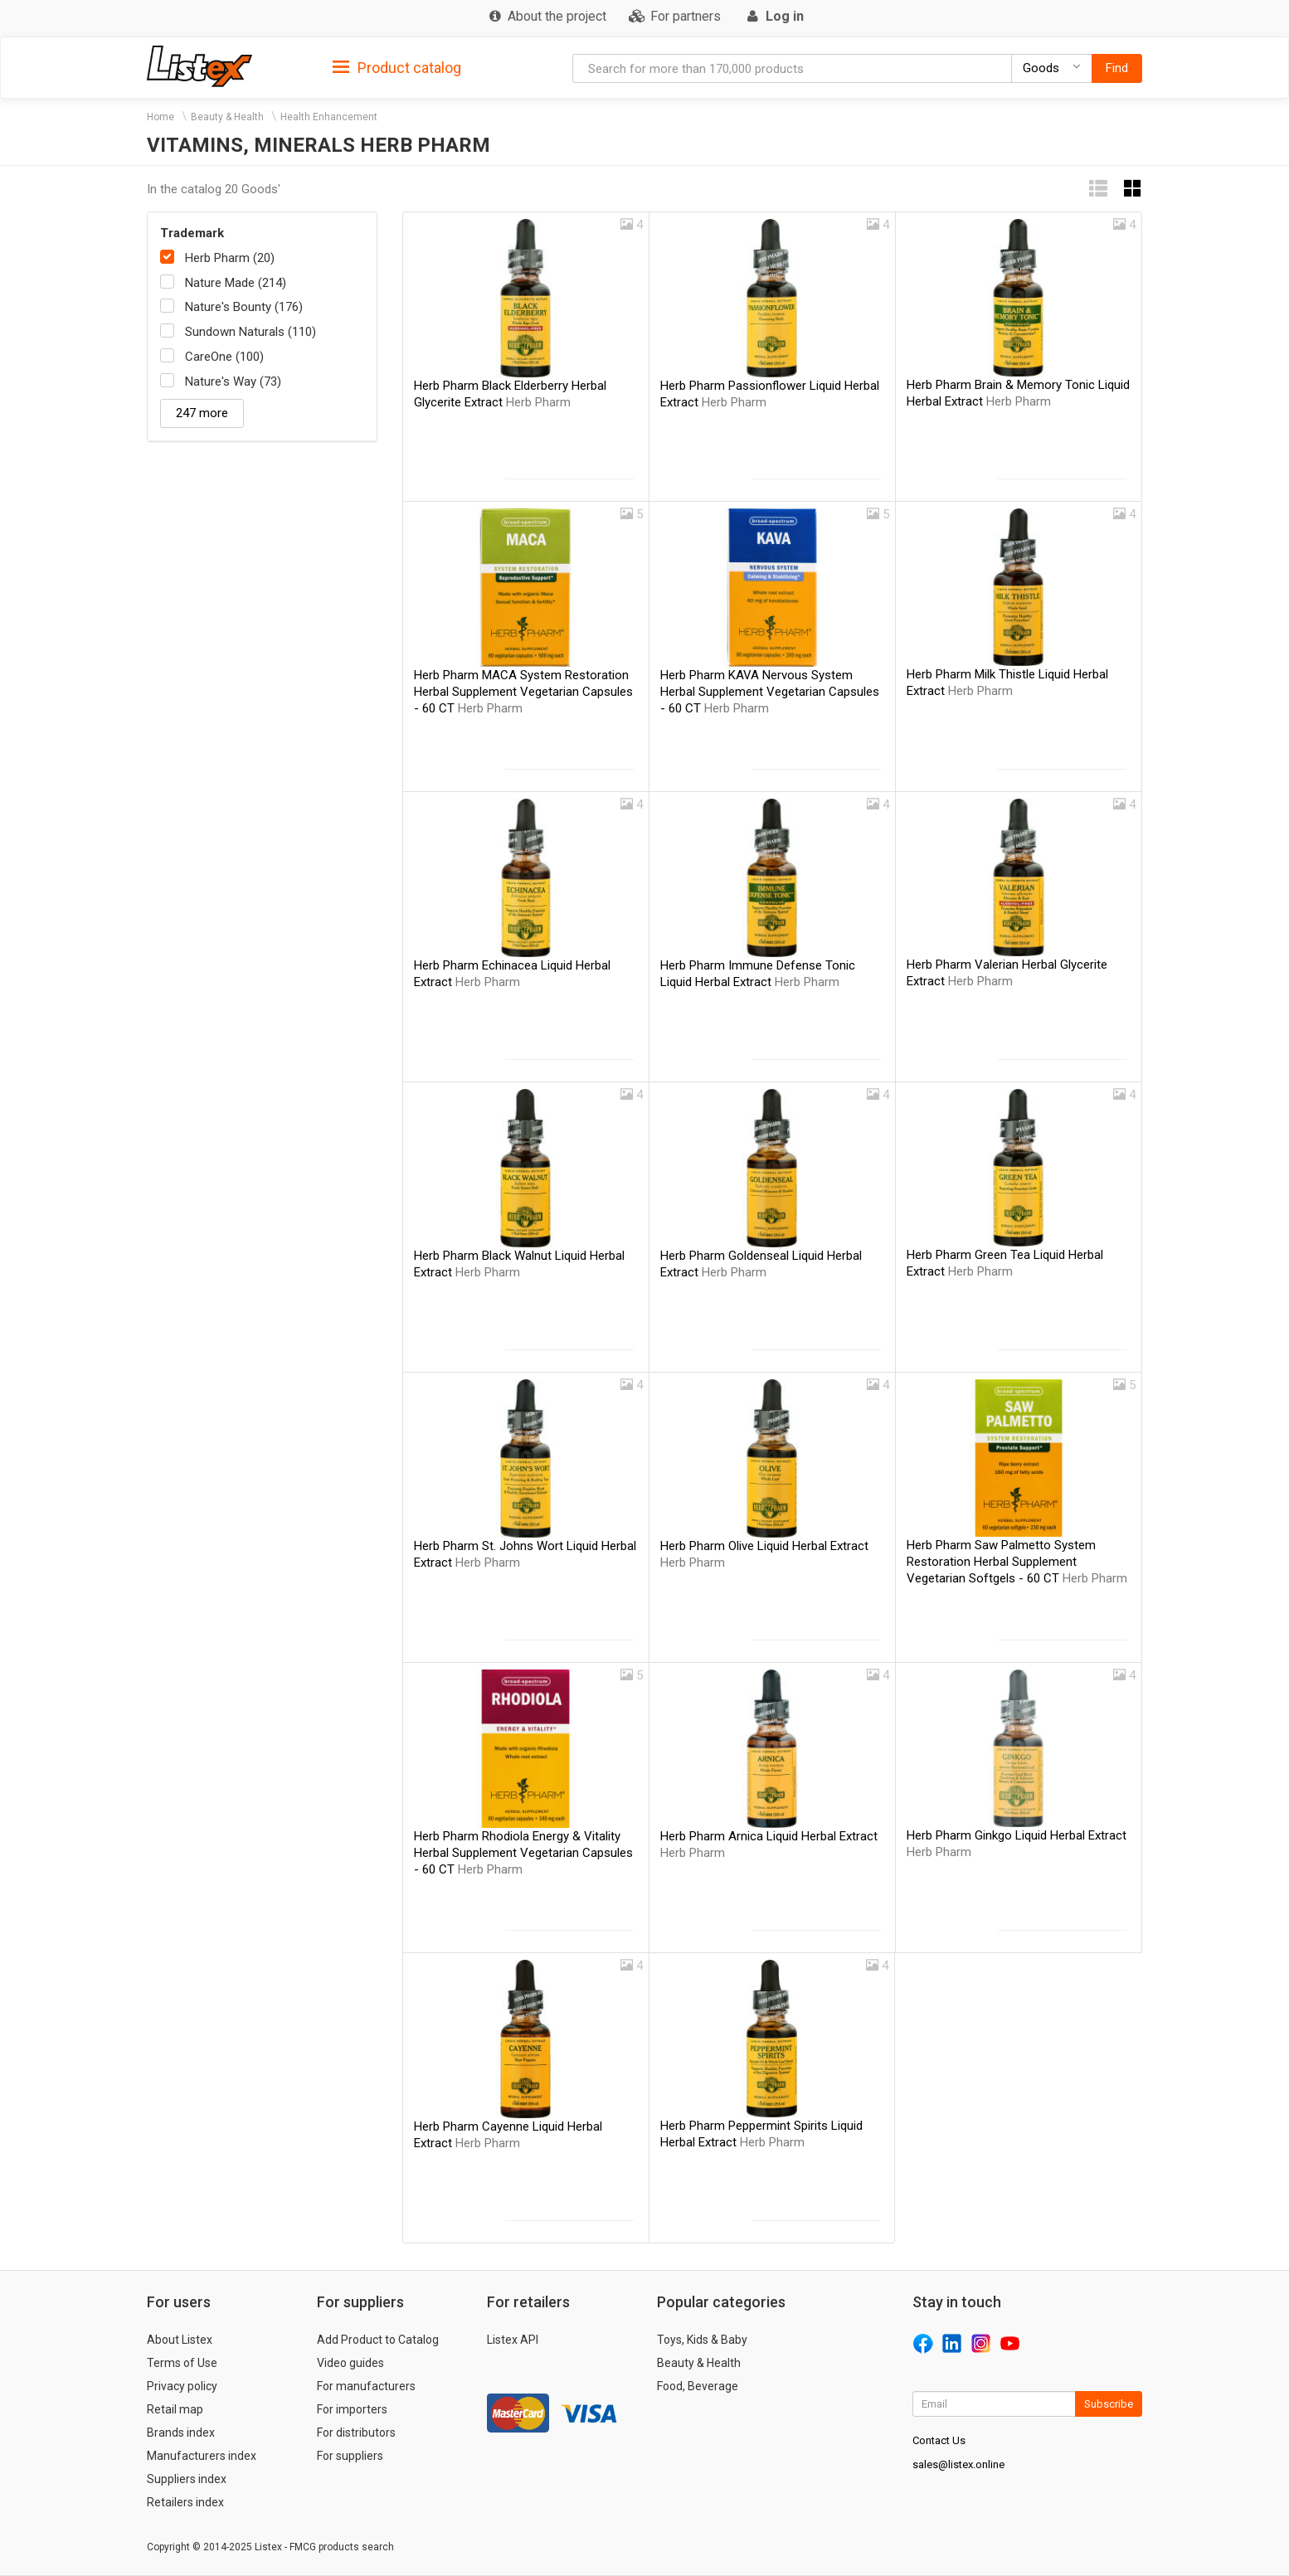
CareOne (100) (224, 356)
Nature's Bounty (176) (244, 306)
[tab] (397, 67)
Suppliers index (186, 2479)
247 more (202, 413)
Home (160, 117)
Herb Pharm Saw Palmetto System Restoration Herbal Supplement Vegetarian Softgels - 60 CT (1017, 1562)
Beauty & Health (227, 117)
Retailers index (185, 2502)
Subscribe (1108, 2404)
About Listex (179, 2339)
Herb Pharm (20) (230, 257)
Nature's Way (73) (233, 381)
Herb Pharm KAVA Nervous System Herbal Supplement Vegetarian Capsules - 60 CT (769, 692)
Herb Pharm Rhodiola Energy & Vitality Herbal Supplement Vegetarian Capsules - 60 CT (523, 1853)
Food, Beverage (697, 2386)
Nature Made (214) (235, 282)
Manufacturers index (201, 2455)
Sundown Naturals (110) (250, 331)
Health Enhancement (328, 117)
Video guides (350, 2362)
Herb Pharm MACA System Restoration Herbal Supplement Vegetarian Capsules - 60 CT (523, 692)
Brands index (181, 2432)
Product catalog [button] (397, 68)
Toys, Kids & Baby (702, 2339)
